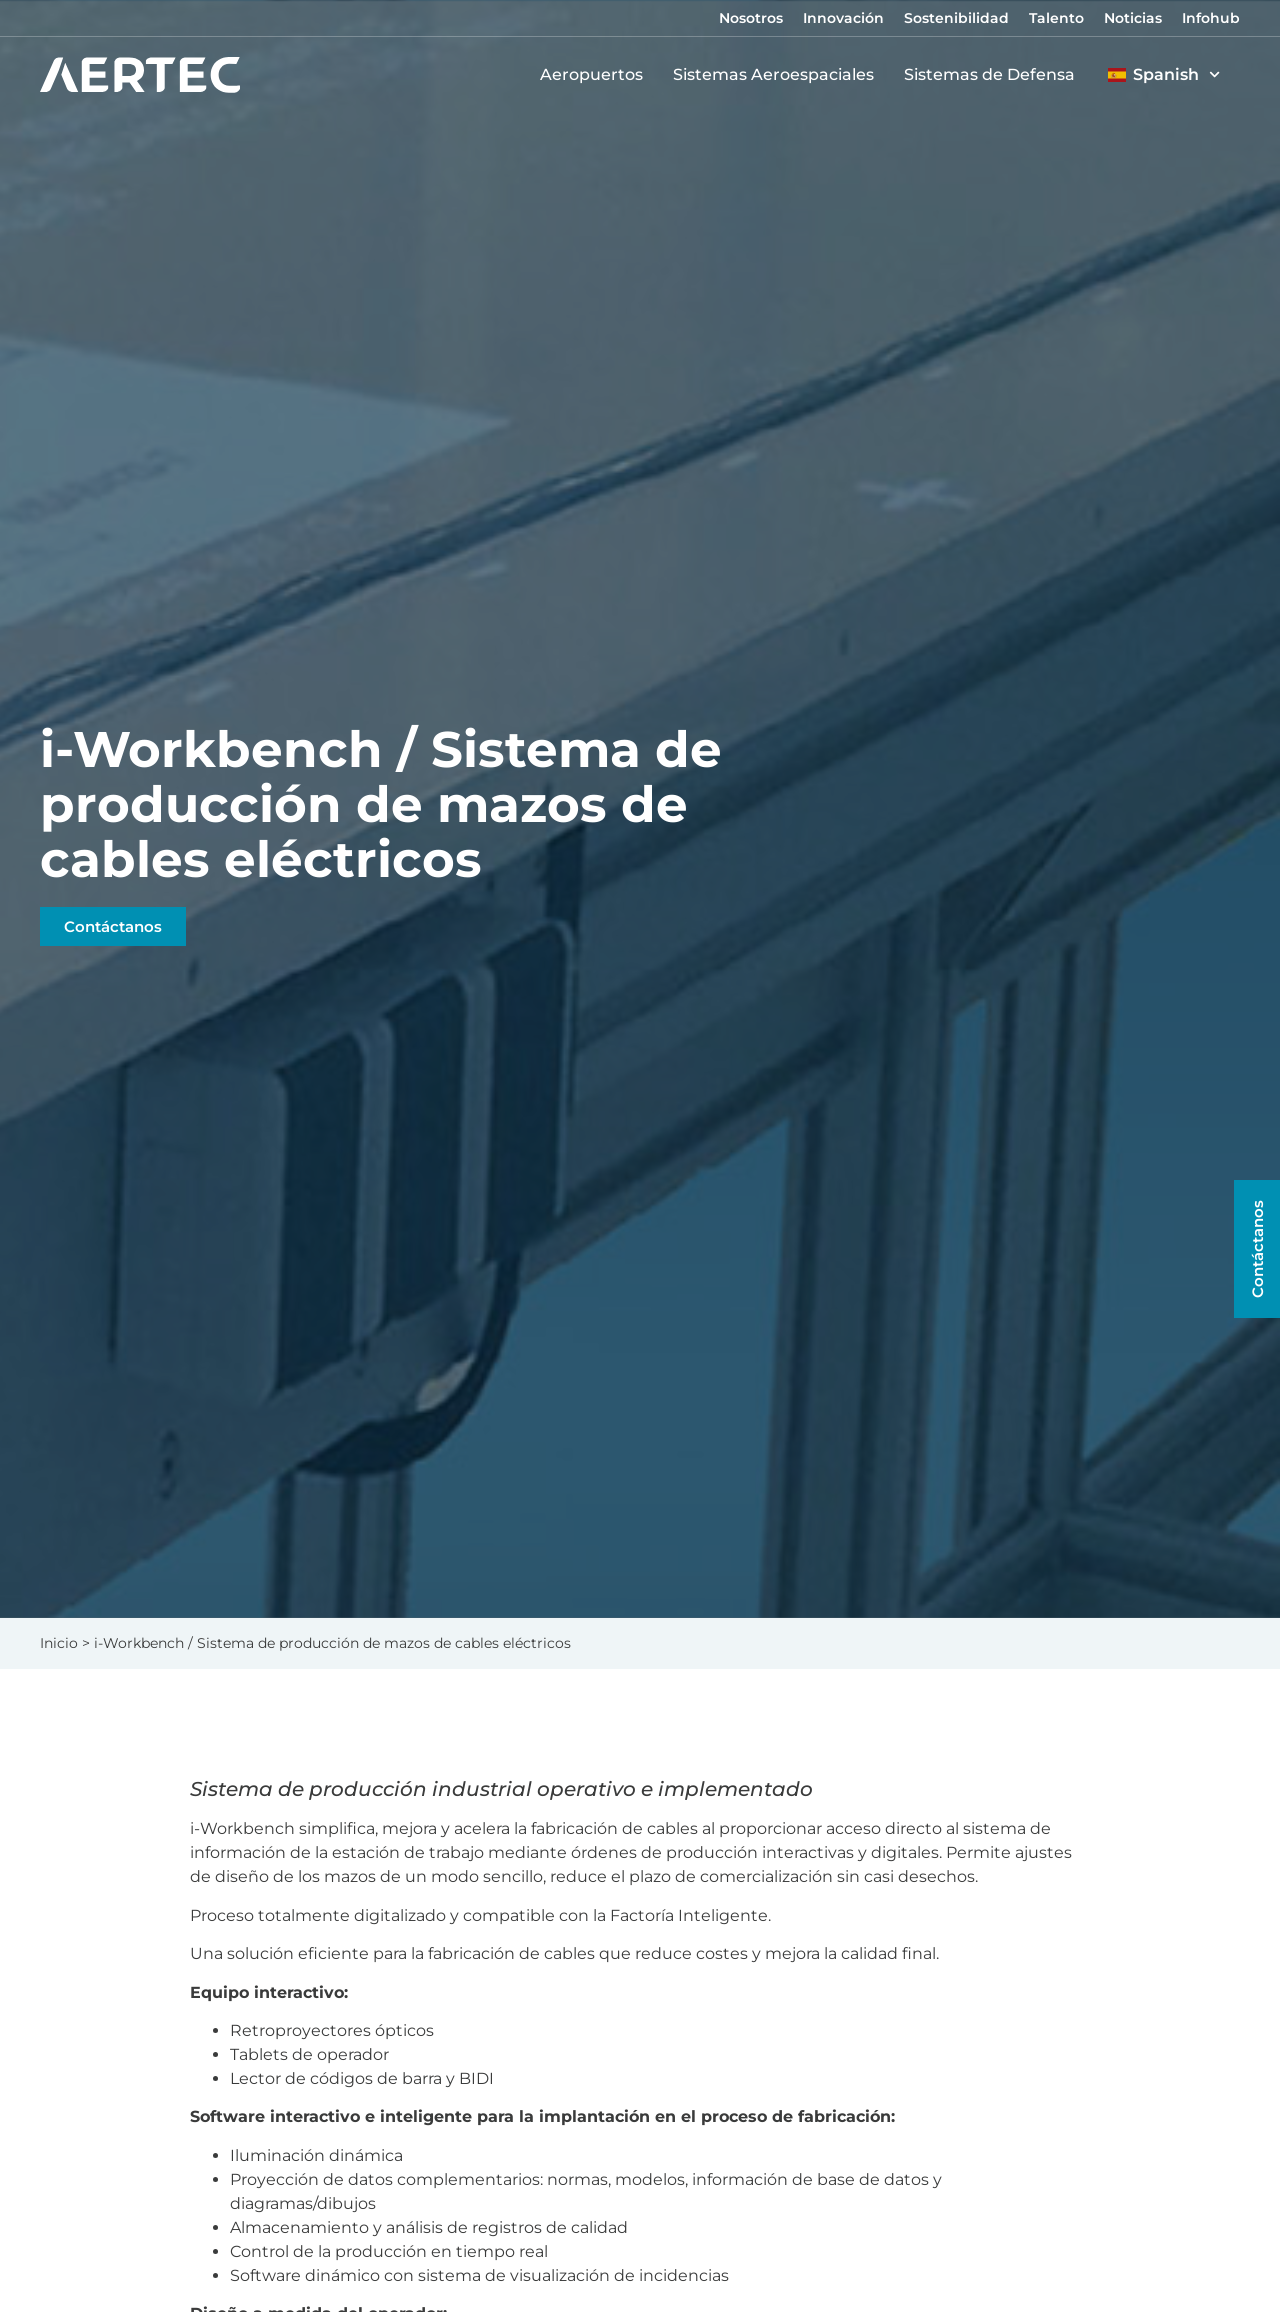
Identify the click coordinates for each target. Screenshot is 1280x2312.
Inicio (59, 1643)
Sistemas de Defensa (994, 75)
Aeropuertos (596, 75)
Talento (1056, 18)
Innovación (843, 18)
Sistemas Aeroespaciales (778, 75)
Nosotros (751, 18)
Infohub (1211, 18)
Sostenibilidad (956, 18)
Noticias (1133, 18)
